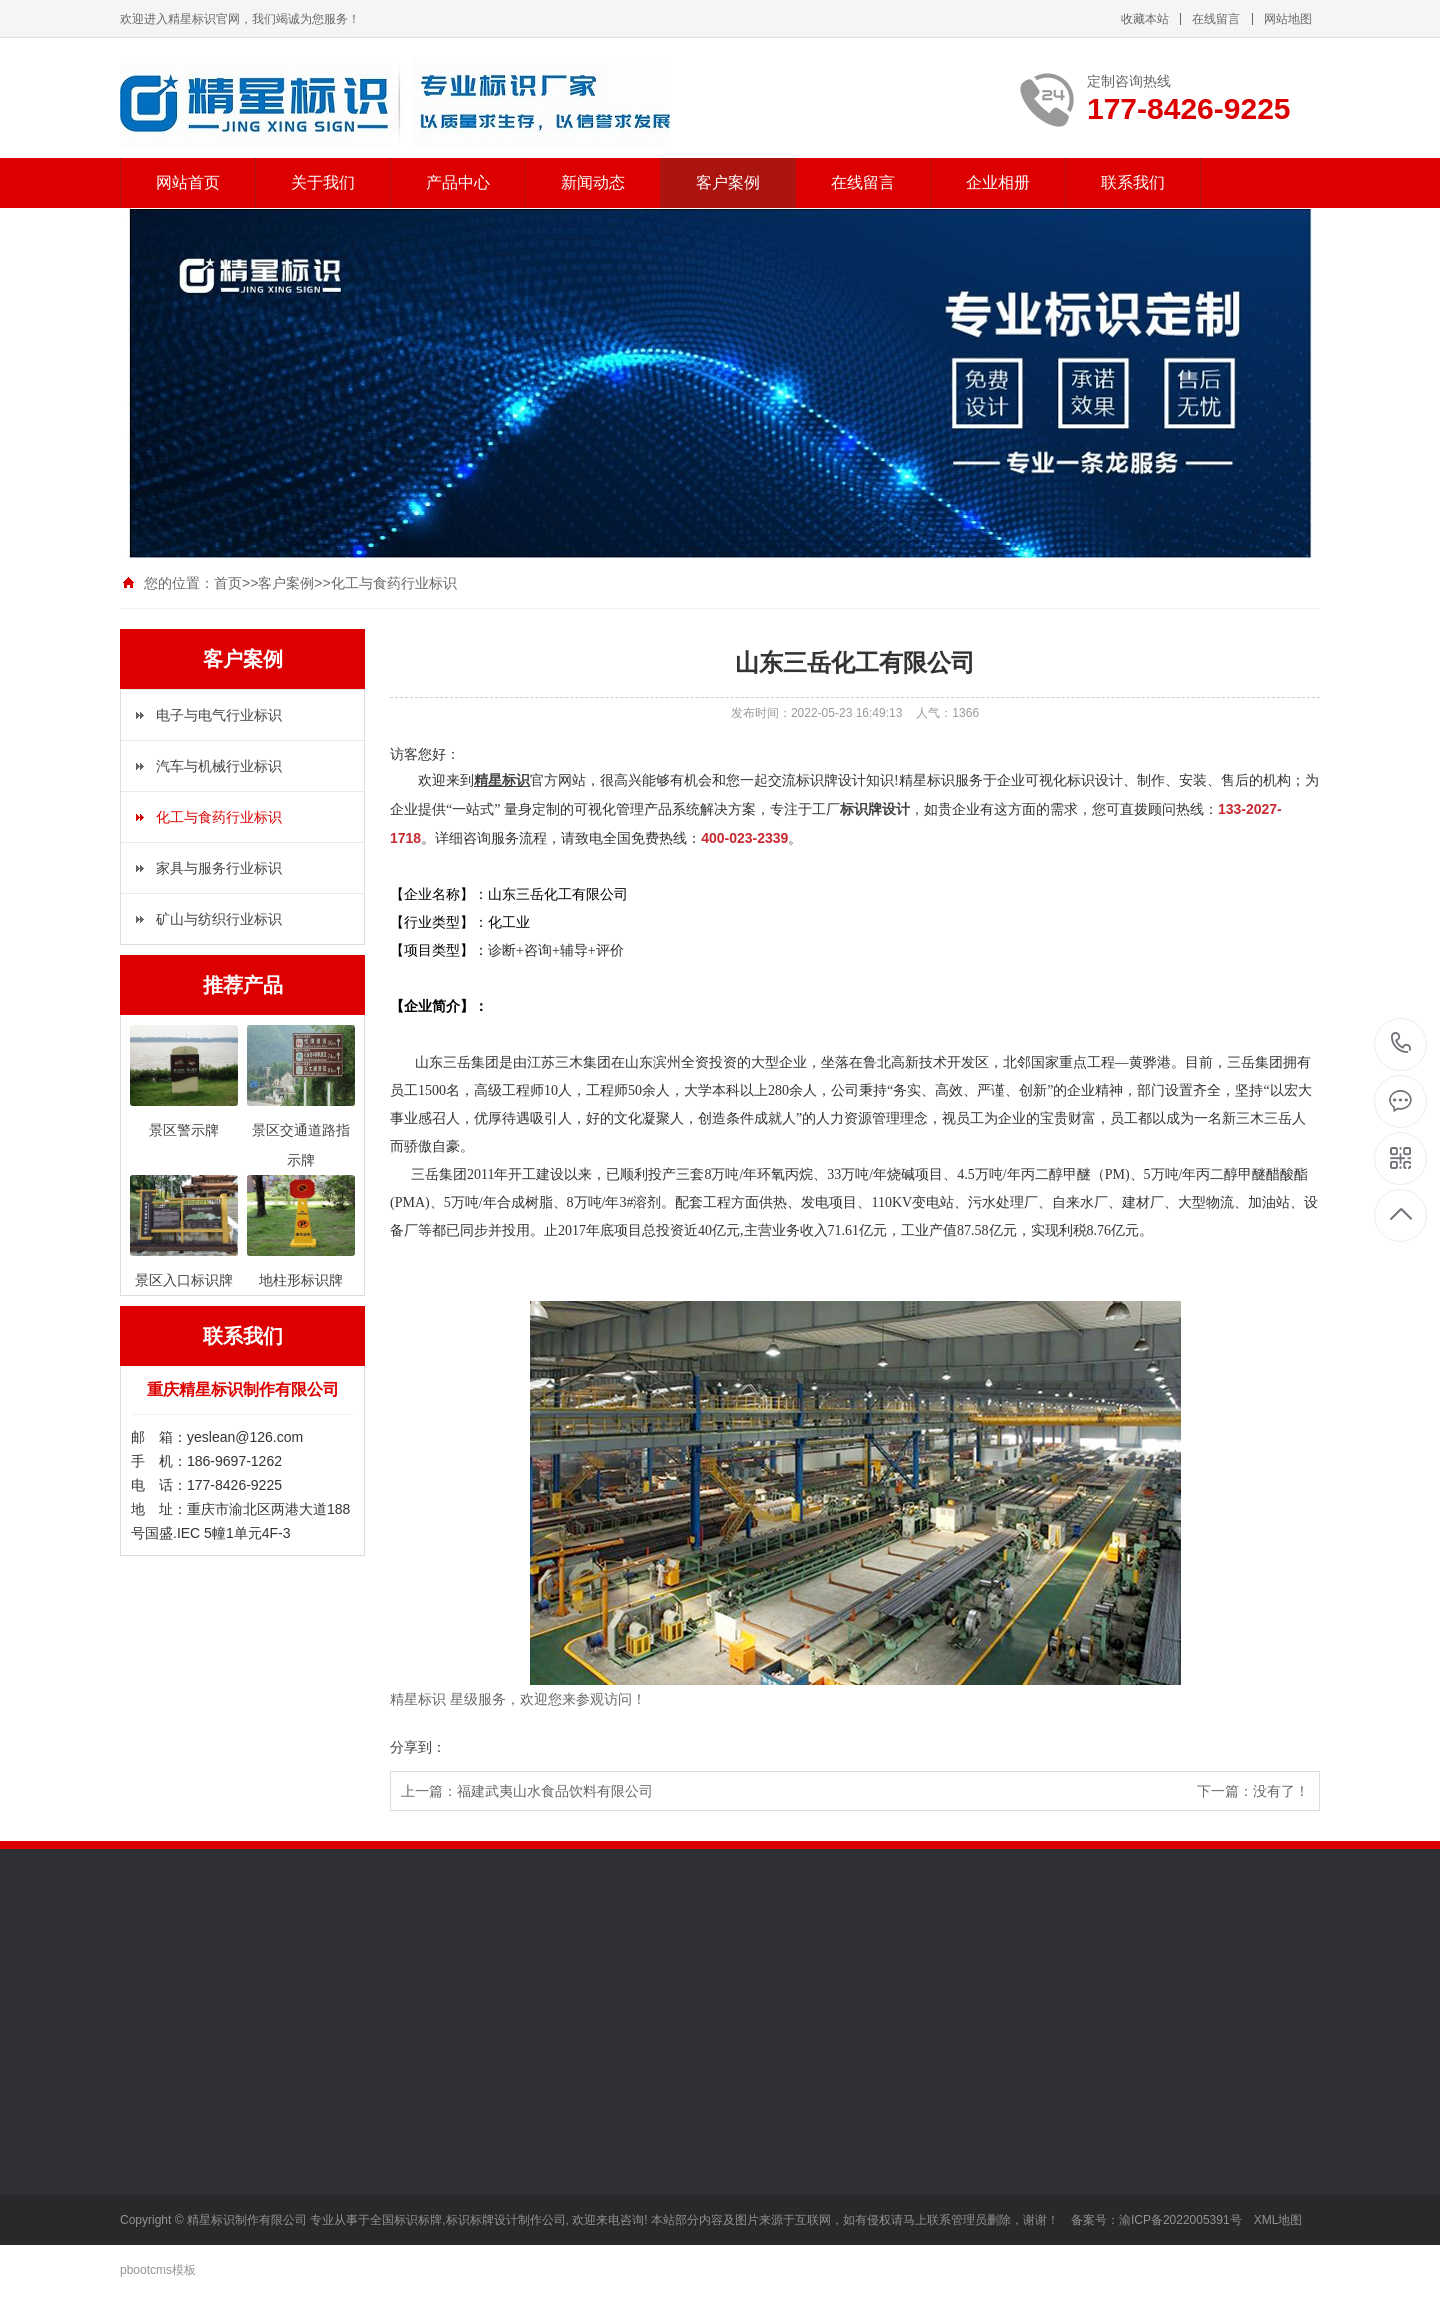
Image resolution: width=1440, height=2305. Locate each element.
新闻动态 (593, 182)
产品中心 (458, 182)
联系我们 (1133, 182)
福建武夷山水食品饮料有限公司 (555, 1791)
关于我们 (323, 182)
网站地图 (1288, 19)
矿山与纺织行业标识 (219, 919)
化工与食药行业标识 (394, 583)
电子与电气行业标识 (219, 715)
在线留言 (1216, 19)
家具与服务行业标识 (219, 868)
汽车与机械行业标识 (219, 766)
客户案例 (728, 182)
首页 (228, 583)
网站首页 (188, 182)
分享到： (418, 1747)
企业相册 (998, 182)
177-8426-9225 (1401, 1044)
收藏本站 (1145, 19)
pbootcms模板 (158, 2270)
